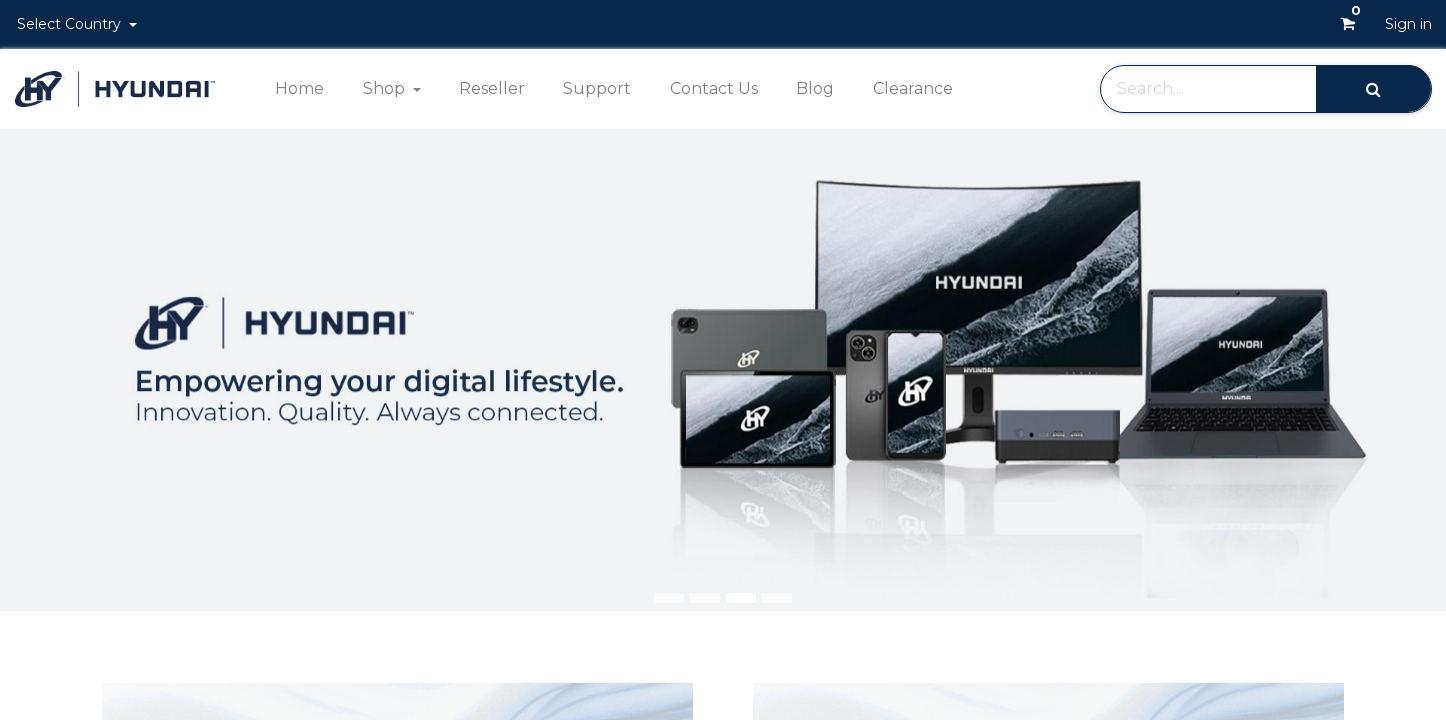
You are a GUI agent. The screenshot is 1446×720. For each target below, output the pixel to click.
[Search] (1373, 88)
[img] (1388, 370)
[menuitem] (299, 89)
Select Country (71, 24)
